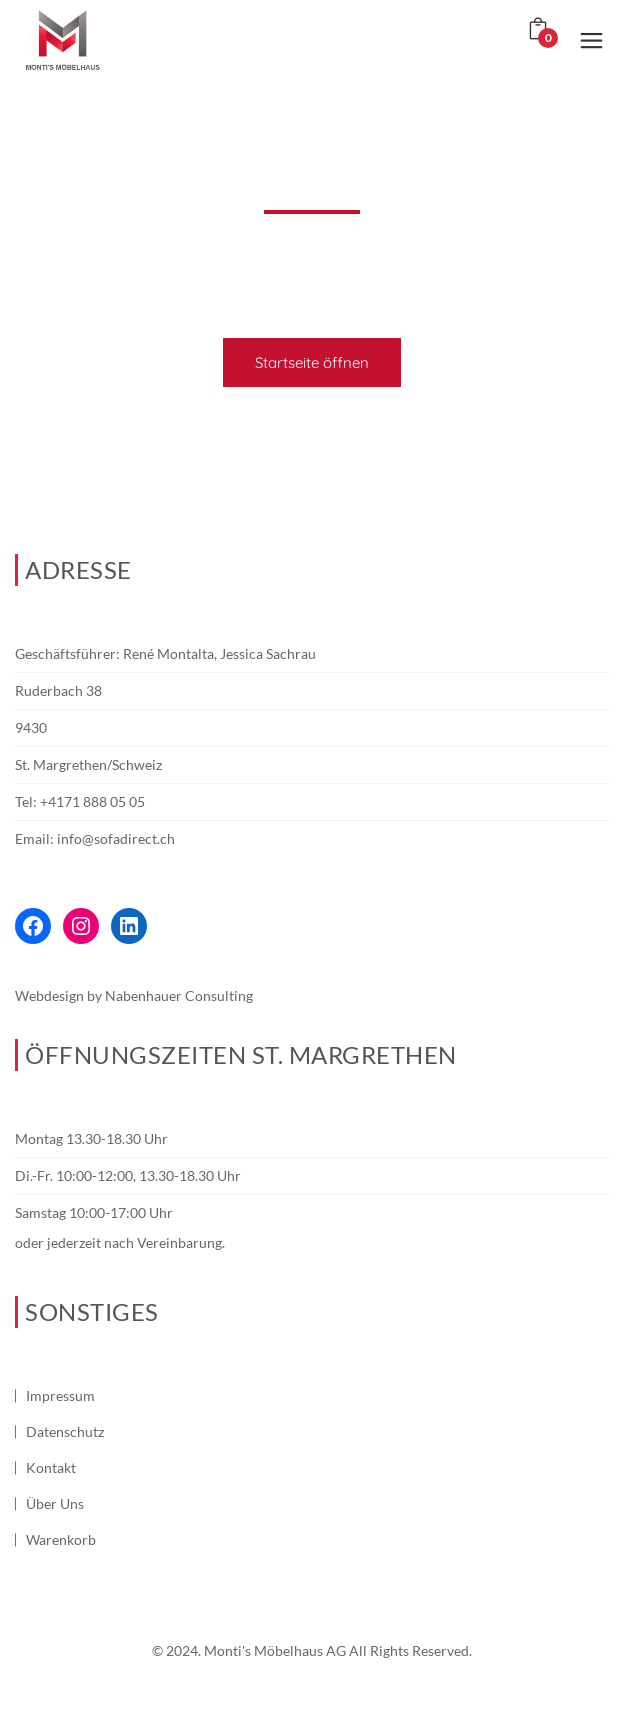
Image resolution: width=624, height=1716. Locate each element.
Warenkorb (61, 1539)
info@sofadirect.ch (116, 838)
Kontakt (51, 1467)
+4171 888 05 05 (92, 801)
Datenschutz (65, 1431)
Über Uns (55, 1503)
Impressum (60, 1395)
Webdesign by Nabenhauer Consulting (134, 995)
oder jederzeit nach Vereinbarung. (120, 1242)
